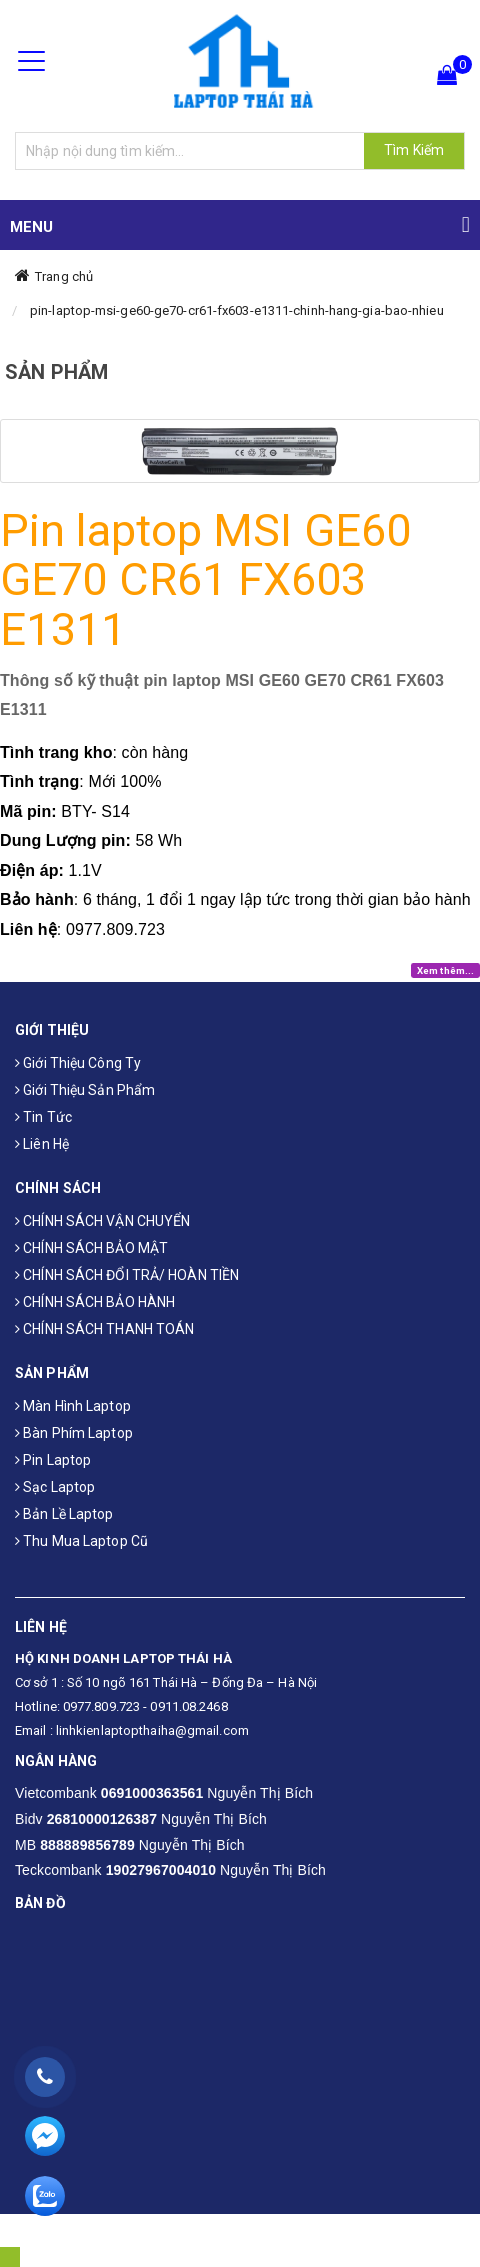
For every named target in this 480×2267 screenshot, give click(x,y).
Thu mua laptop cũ (81, 1541)
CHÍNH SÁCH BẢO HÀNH (95, 1302)
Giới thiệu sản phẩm (85, 1090)
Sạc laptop (55, 1487)
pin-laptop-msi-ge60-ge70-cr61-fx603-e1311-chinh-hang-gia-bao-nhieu (237, 310)
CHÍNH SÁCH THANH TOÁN (104, 1329)
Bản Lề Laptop (64, 1514)
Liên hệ (42, 1144)
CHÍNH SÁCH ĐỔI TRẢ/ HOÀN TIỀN (127, 1275)
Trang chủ (64, 276)
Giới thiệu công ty (78, 1063)
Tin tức (43, 1117)
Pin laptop (53, 1460)
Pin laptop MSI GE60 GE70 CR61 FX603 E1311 (205, 580)
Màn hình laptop (73, 1406)
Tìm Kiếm (414, 150)
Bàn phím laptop (74, 1433)
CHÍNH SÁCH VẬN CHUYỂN (102, 1221)
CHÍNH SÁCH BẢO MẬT (91, 1248)
